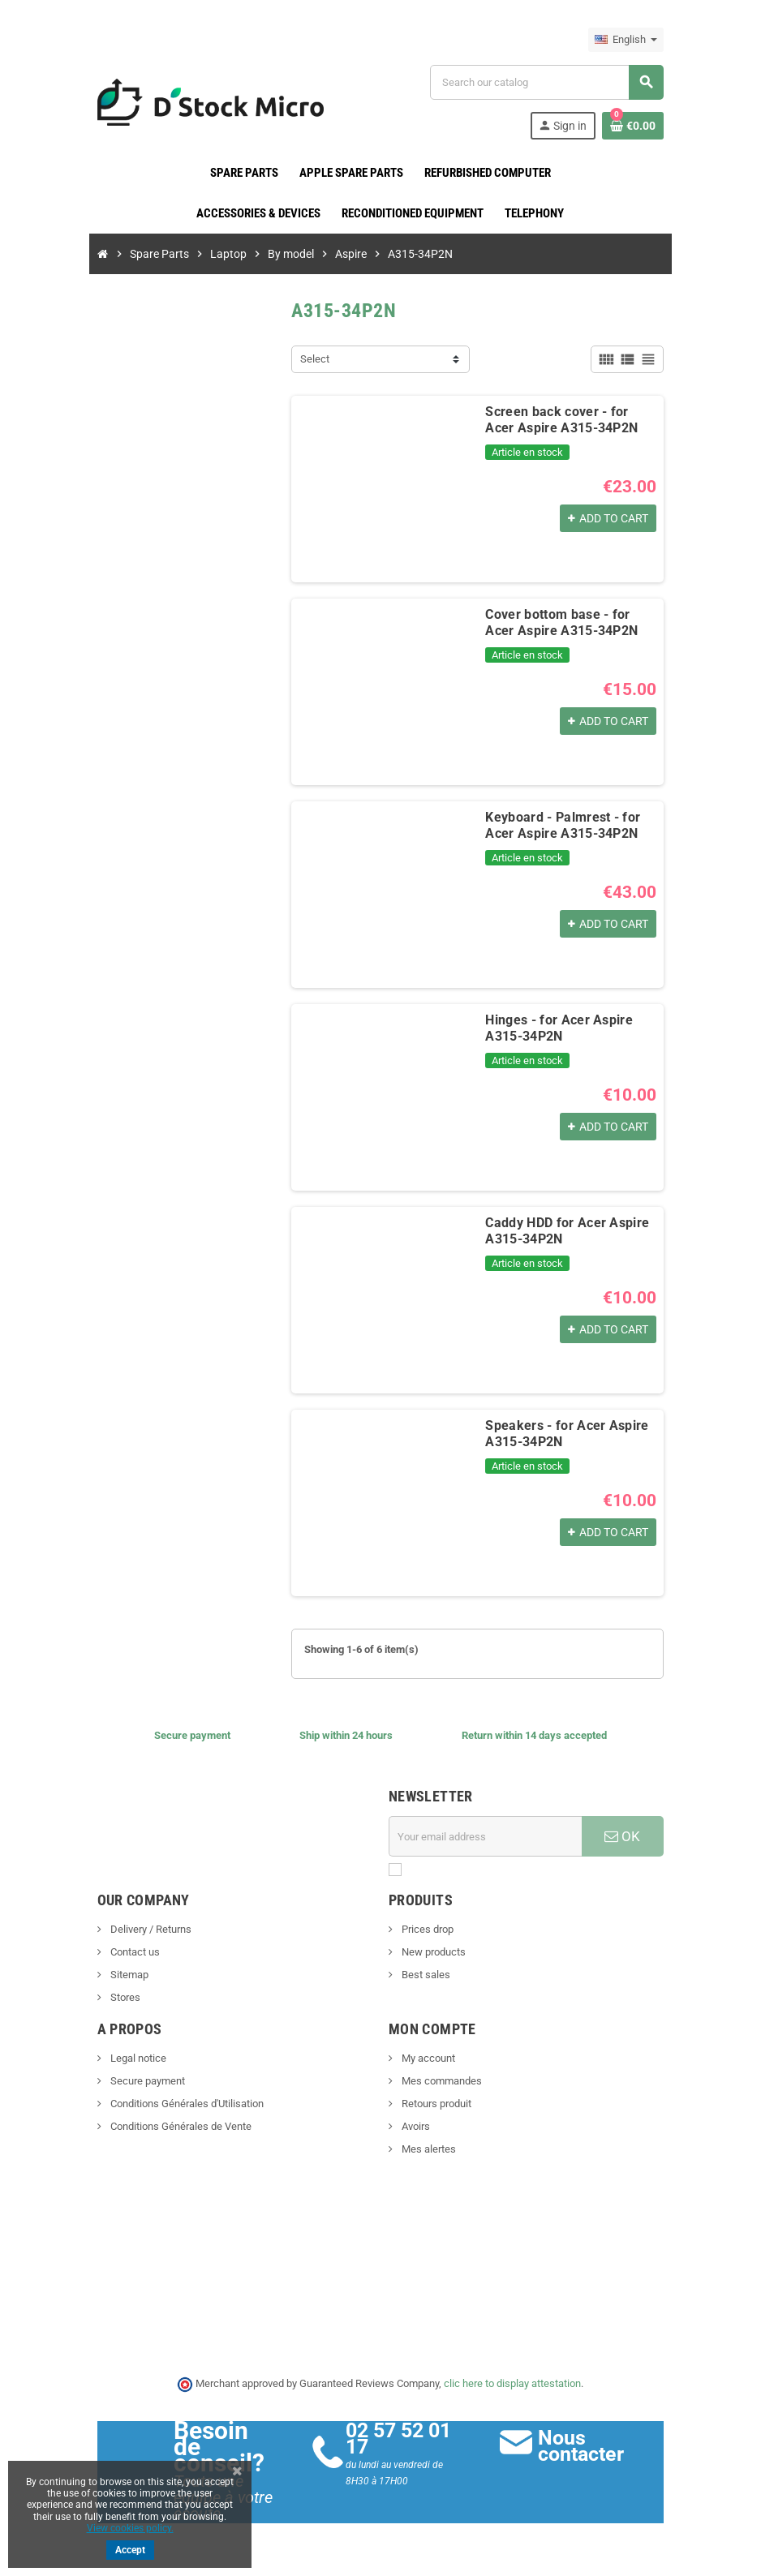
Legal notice (136, 2058)
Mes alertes (427, 2149)
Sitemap (127, 1974)
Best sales (424, 1974)
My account (427, 2058)
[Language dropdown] (626, 40)
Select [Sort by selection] (314, 359)
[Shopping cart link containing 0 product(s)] (633, 126)
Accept (130, 2550)
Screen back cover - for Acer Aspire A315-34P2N (561, 420)
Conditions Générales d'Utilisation (185, 2103)
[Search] (547, 82)
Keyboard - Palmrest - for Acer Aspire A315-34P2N (562, 825)
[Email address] (485, 1836)
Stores (123, 1997)
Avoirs (414, 2126)
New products (432, 1952)
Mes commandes (440, 2081)
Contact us (133, 1952)
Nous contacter (581, 2446)
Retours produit (435, 2103)
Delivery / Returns (149, 1929)
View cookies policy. (130, 2528)
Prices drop (426, 1929)
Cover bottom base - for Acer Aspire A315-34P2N (561, 622)
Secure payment (145, 2081)
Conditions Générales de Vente (179, 2126)
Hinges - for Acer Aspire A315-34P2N (559, 1028)
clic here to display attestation (513, 2383)
